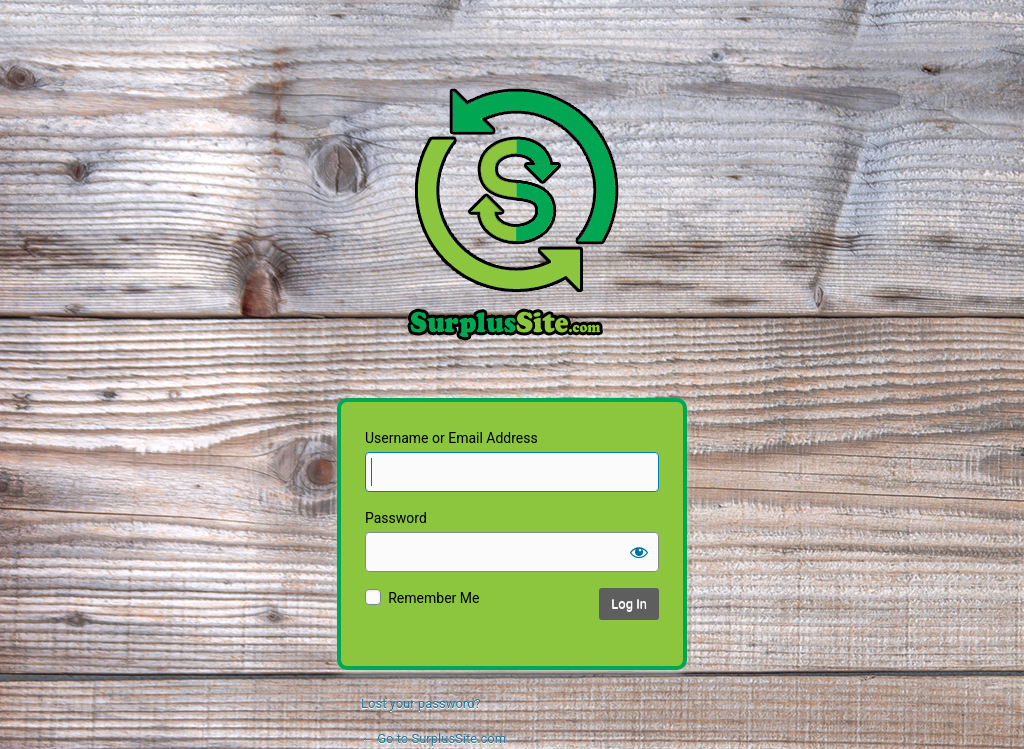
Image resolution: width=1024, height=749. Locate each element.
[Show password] (639, 552)
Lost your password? (421, 703)
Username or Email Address (451, 438)
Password (396, 518)
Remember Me (433, 598)
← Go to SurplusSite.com (433, 738)
